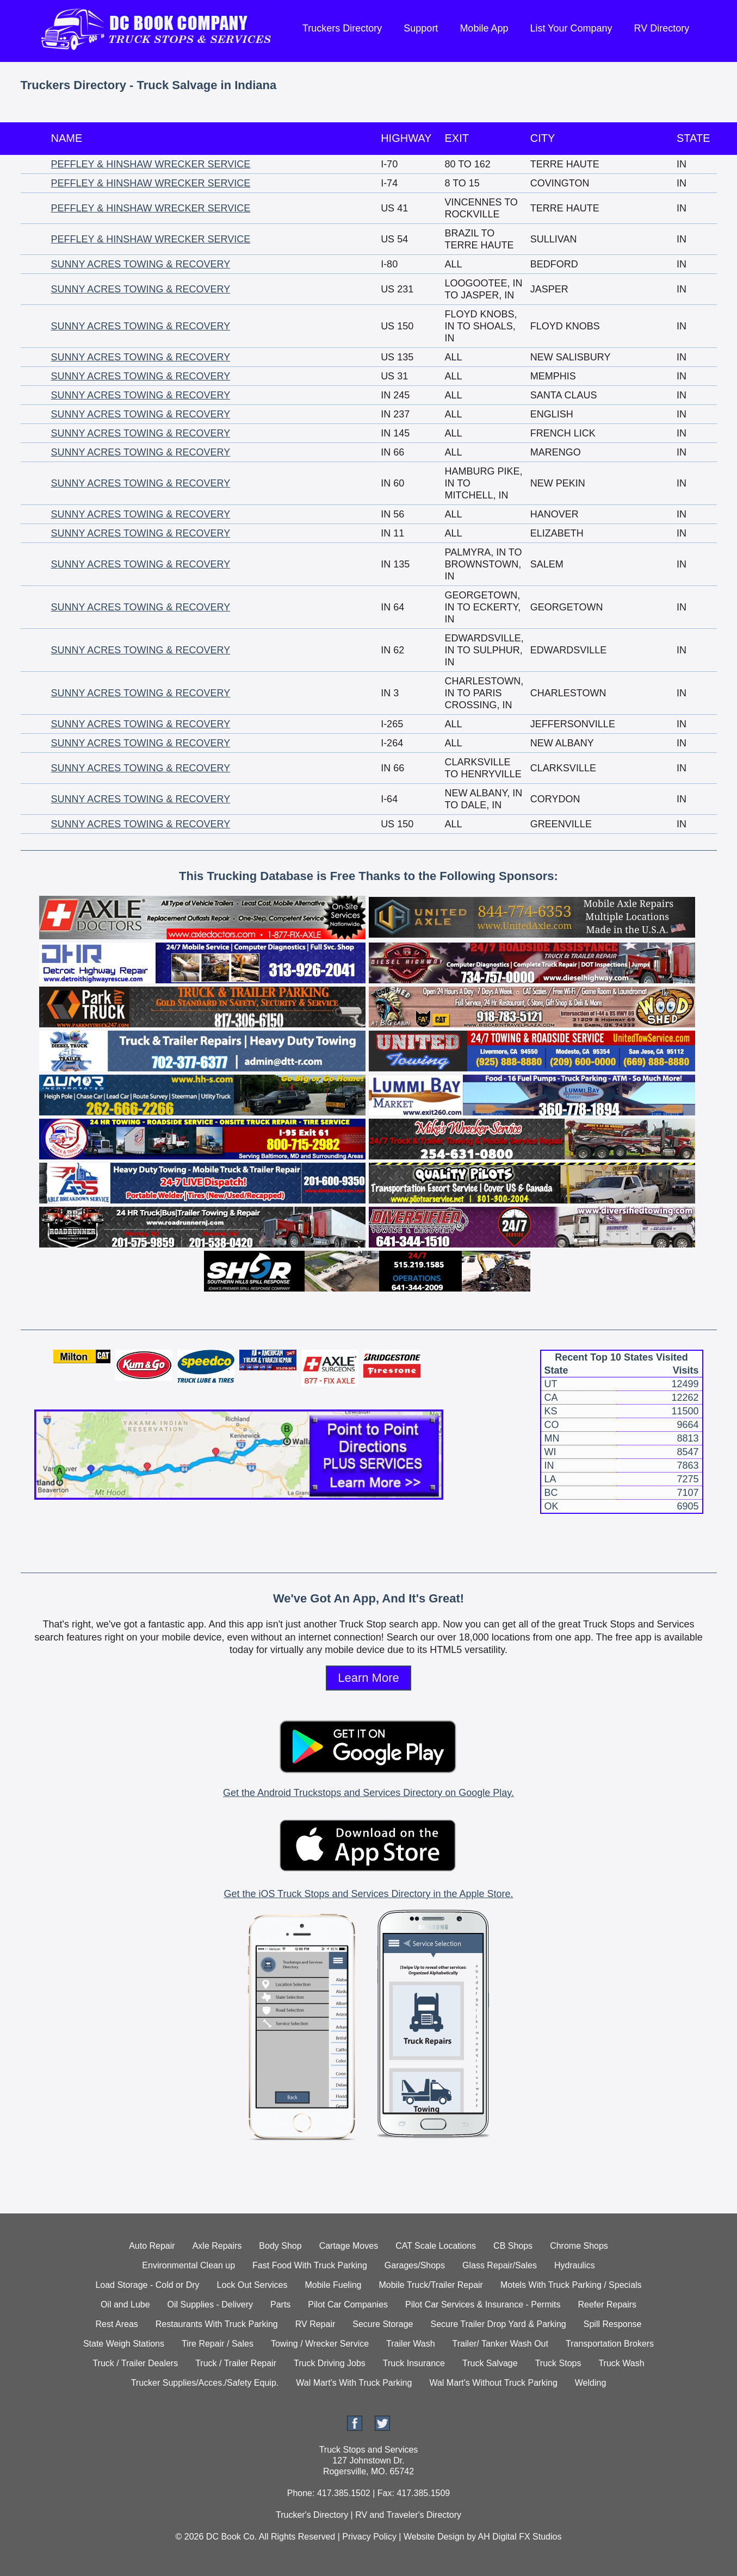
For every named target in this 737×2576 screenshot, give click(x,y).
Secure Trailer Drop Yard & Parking (498, 2324)
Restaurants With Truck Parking (217, 2324)
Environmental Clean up (188, 2265)
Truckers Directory (342, 28)
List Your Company (571, 28)
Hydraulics (574, 2265)
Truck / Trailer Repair (235, 2363)
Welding (590, 2382)
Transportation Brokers (610, 2343)
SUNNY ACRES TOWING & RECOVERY (141, 264)
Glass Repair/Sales (499, 2265)
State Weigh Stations (123, 2343)
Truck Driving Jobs (330, 2363)
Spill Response (613, 2324)
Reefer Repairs (607, 2304)
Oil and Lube (125, 2304)
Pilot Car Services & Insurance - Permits (482, 2304)
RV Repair (315, 2324)
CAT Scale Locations (435, 2245)
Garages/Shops (415, 2265)
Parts (280, 2304)
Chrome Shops (579, 2245)
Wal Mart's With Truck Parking (354, 2382)
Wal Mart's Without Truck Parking (493, 2382)
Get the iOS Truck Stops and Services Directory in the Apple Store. (368, 1893)
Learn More (368, 1678)
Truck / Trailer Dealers (135, 2363)
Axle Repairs (217, 2245)
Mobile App (484, 28)
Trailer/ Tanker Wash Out (500, 2343)
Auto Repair (152, 2245)
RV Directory (662, 28)
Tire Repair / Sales (217, 2343)
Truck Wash (621, 2363)
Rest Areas (117, 2324)
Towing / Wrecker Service (320, 2343)
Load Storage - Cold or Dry (147, 2285)
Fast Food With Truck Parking (309, 2265)
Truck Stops (558, 2363)
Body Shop (280, 2245)
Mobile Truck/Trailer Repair (430, 2285)
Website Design (434, 2536)
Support (421, 28)
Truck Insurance (414, 2363)
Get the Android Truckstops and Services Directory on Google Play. (368, 1792)
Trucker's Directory (312, 2514)
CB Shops (512, 2245)
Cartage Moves (349, 2245)
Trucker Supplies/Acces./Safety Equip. (205, 2382)
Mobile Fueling (333, 2285)
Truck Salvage (490, 2363)
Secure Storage (382, 2324)
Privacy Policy (369, 2536)
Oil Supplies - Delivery (210, 2304)
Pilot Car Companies (348, 2304)
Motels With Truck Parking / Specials (571, 2285)
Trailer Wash (410, 2343)
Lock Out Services (252, 2285)
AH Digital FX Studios (520, 2536)
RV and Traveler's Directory (408, 2514)
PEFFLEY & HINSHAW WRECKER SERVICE (151, 164)
